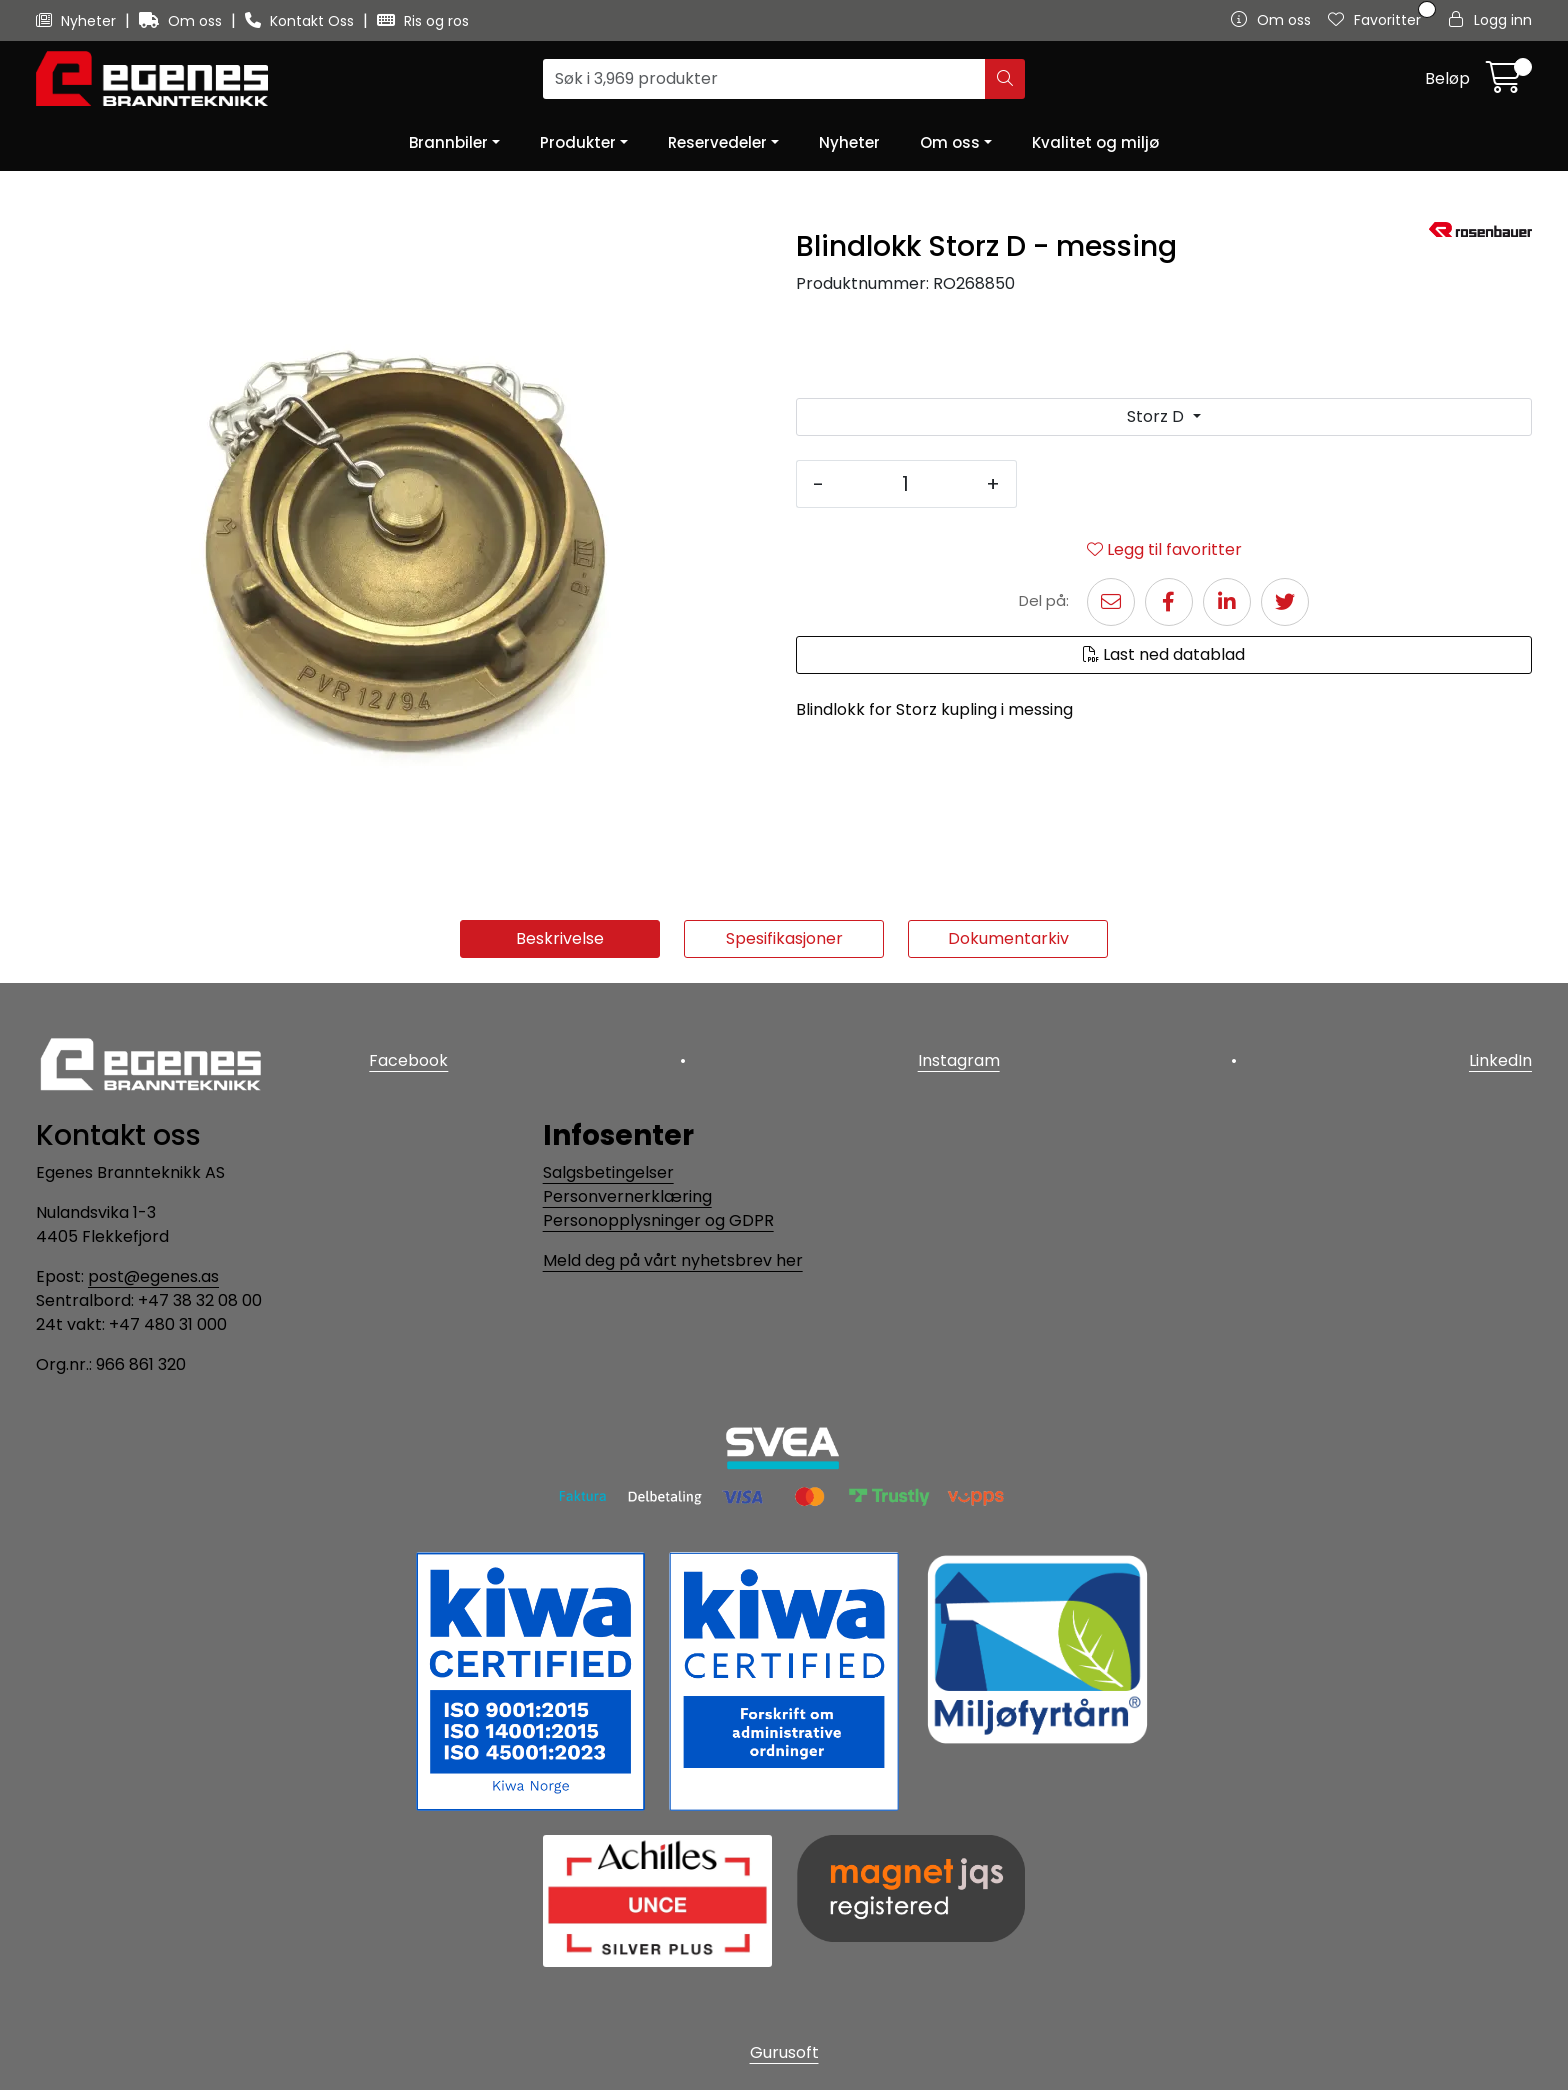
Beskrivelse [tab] (560, 938)
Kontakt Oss (301, 21)
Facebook (408, 1060)
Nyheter (78, 21)
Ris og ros (423, 21)
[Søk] (765, 79)
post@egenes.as (153, 1276)
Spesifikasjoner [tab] (784, 938)
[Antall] (905, 484)
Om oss (182, 21)
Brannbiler (448, 142)
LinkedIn (1500, 1060)
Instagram (959, 1060)
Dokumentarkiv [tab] (1008, 938)
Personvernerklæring (627, 1196)
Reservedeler (717, 142)
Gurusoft (784, 2052)
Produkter (578, 142)
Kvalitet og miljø (1095, 142)
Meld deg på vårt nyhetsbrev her (673, 1260)
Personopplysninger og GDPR (658, 1220)
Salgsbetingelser (608, 1172)
